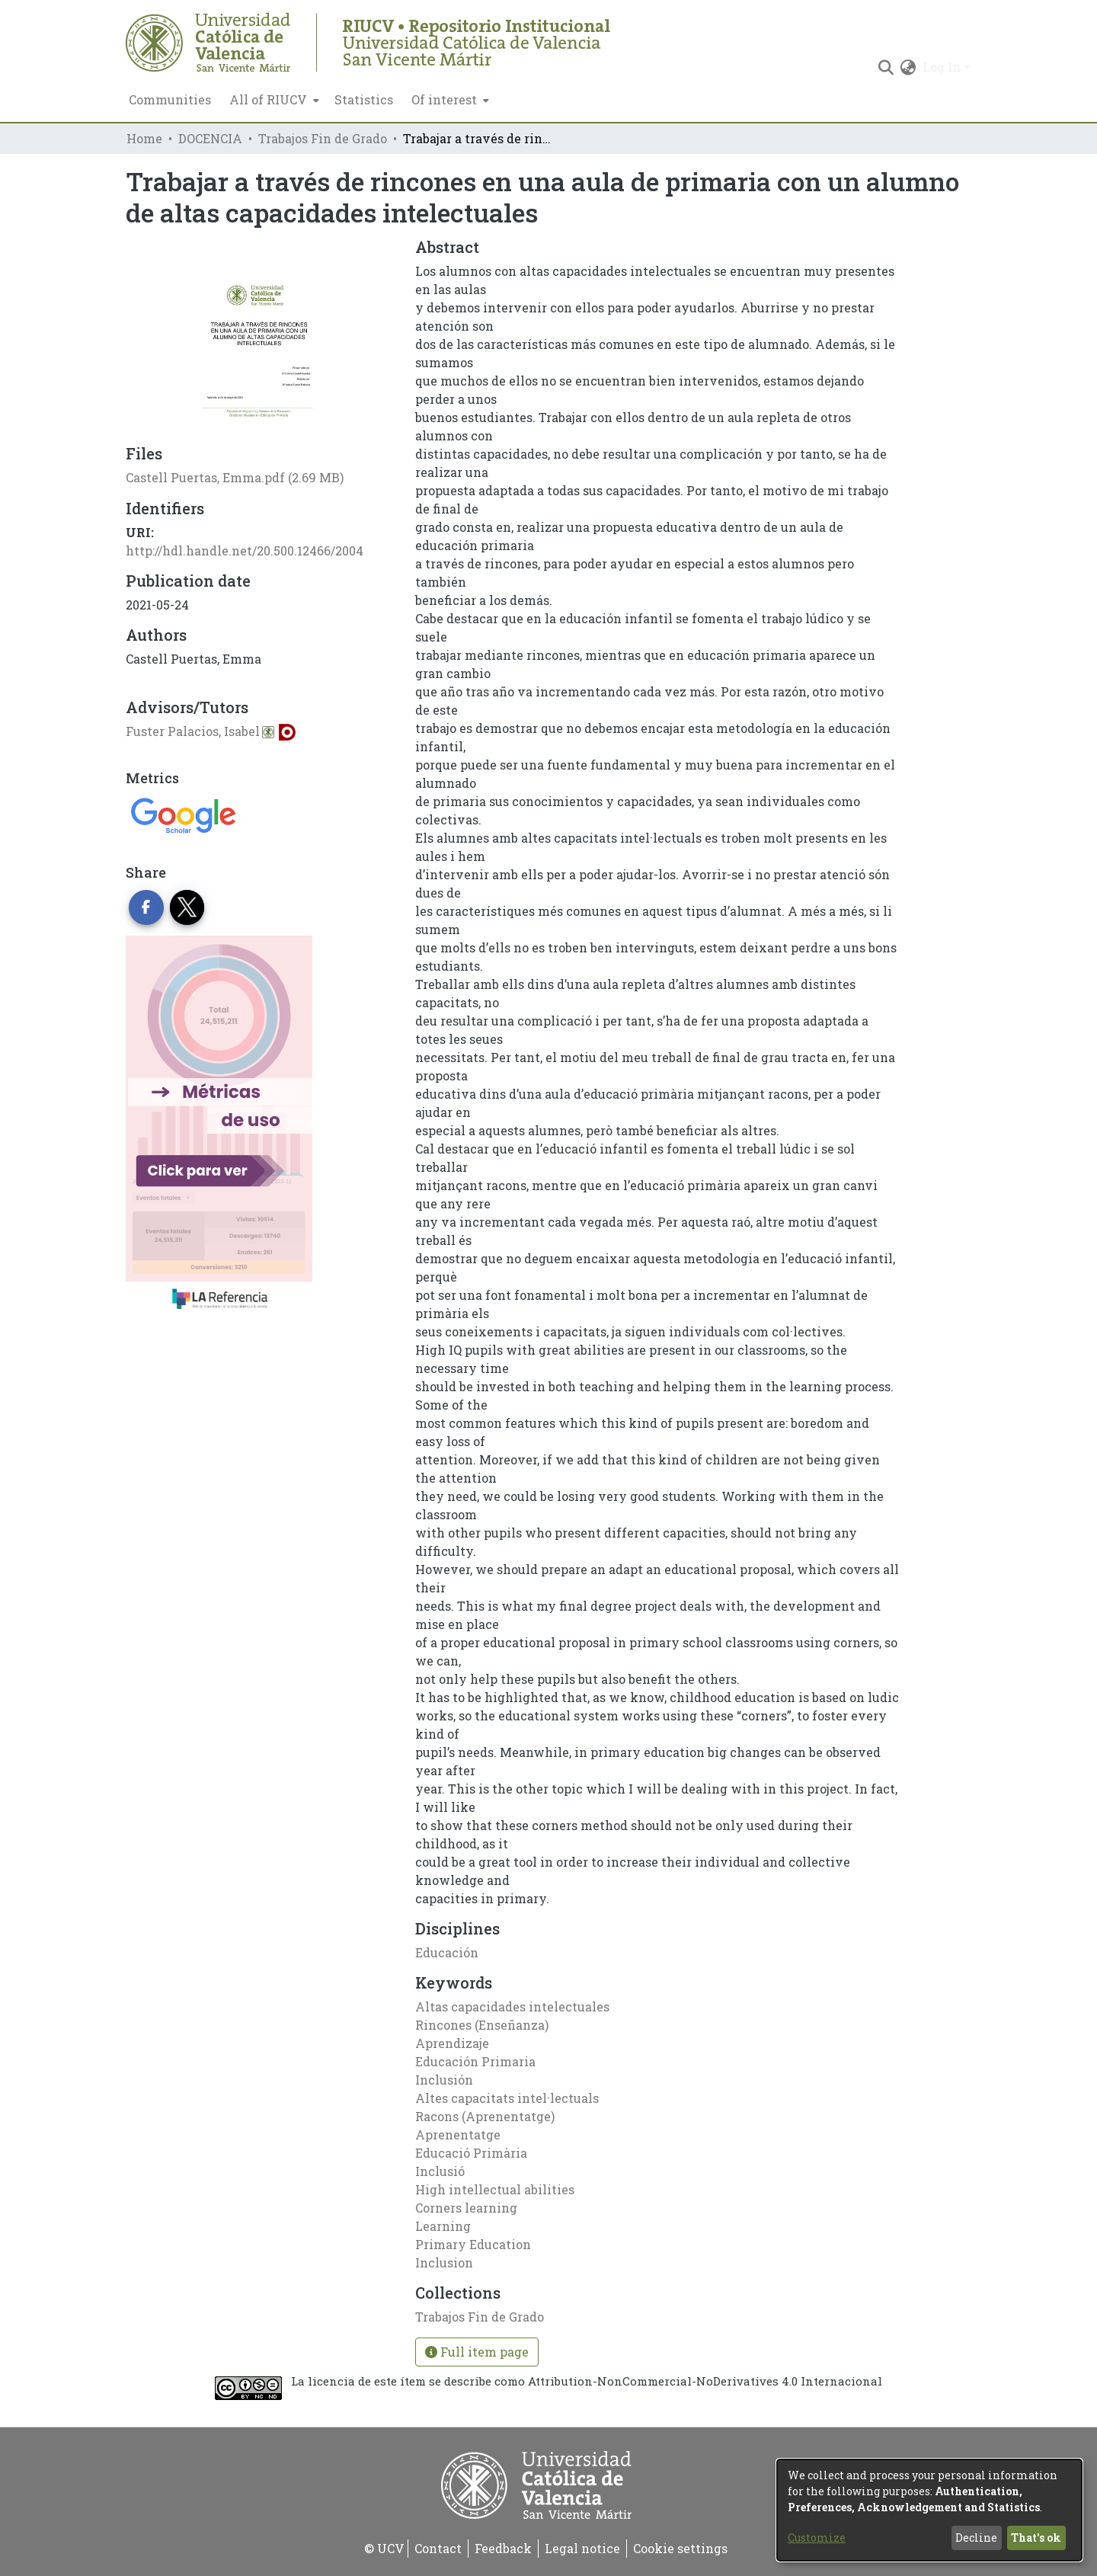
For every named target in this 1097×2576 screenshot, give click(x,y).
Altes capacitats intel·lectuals (507, 2098)
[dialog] (929, 2510)
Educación (446, 1952)
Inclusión (444, 2080)
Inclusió (440, 2171)
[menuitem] (272, 100)
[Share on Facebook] (146, 907)
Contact (438, 2548)
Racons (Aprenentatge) (485, 2116)
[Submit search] (886, 67)
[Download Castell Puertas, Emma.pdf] (235, 477)
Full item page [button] (477, 2352)
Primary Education (473, 2244)
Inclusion (444, 2262)
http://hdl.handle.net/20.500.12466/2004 (244, 550)
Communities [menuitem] (170, 99)
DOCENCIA (210, 138)
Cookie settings (680, 2548)
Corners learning (466, 2208)
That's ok (1036, 2537)
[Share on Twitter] (187, 907)
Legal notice (582, 2548)
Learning (443, 2226)
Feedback (503, 2548)
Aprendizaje (452, 2043)
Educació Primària (471, 2153)
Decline (976, 2537)
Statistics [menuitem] (363, 99)
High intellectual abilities (494, 2189)
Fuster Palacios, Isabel (193, 731)
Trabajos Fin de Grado (322, 138)
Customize (817, 2537)
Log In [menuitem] (942, 67)
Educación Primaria (475, 2061)
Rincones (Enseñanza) (481, 2025)
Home (144, 138)
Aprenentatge (458, 2134)
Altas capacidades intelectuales (512, 2006)
